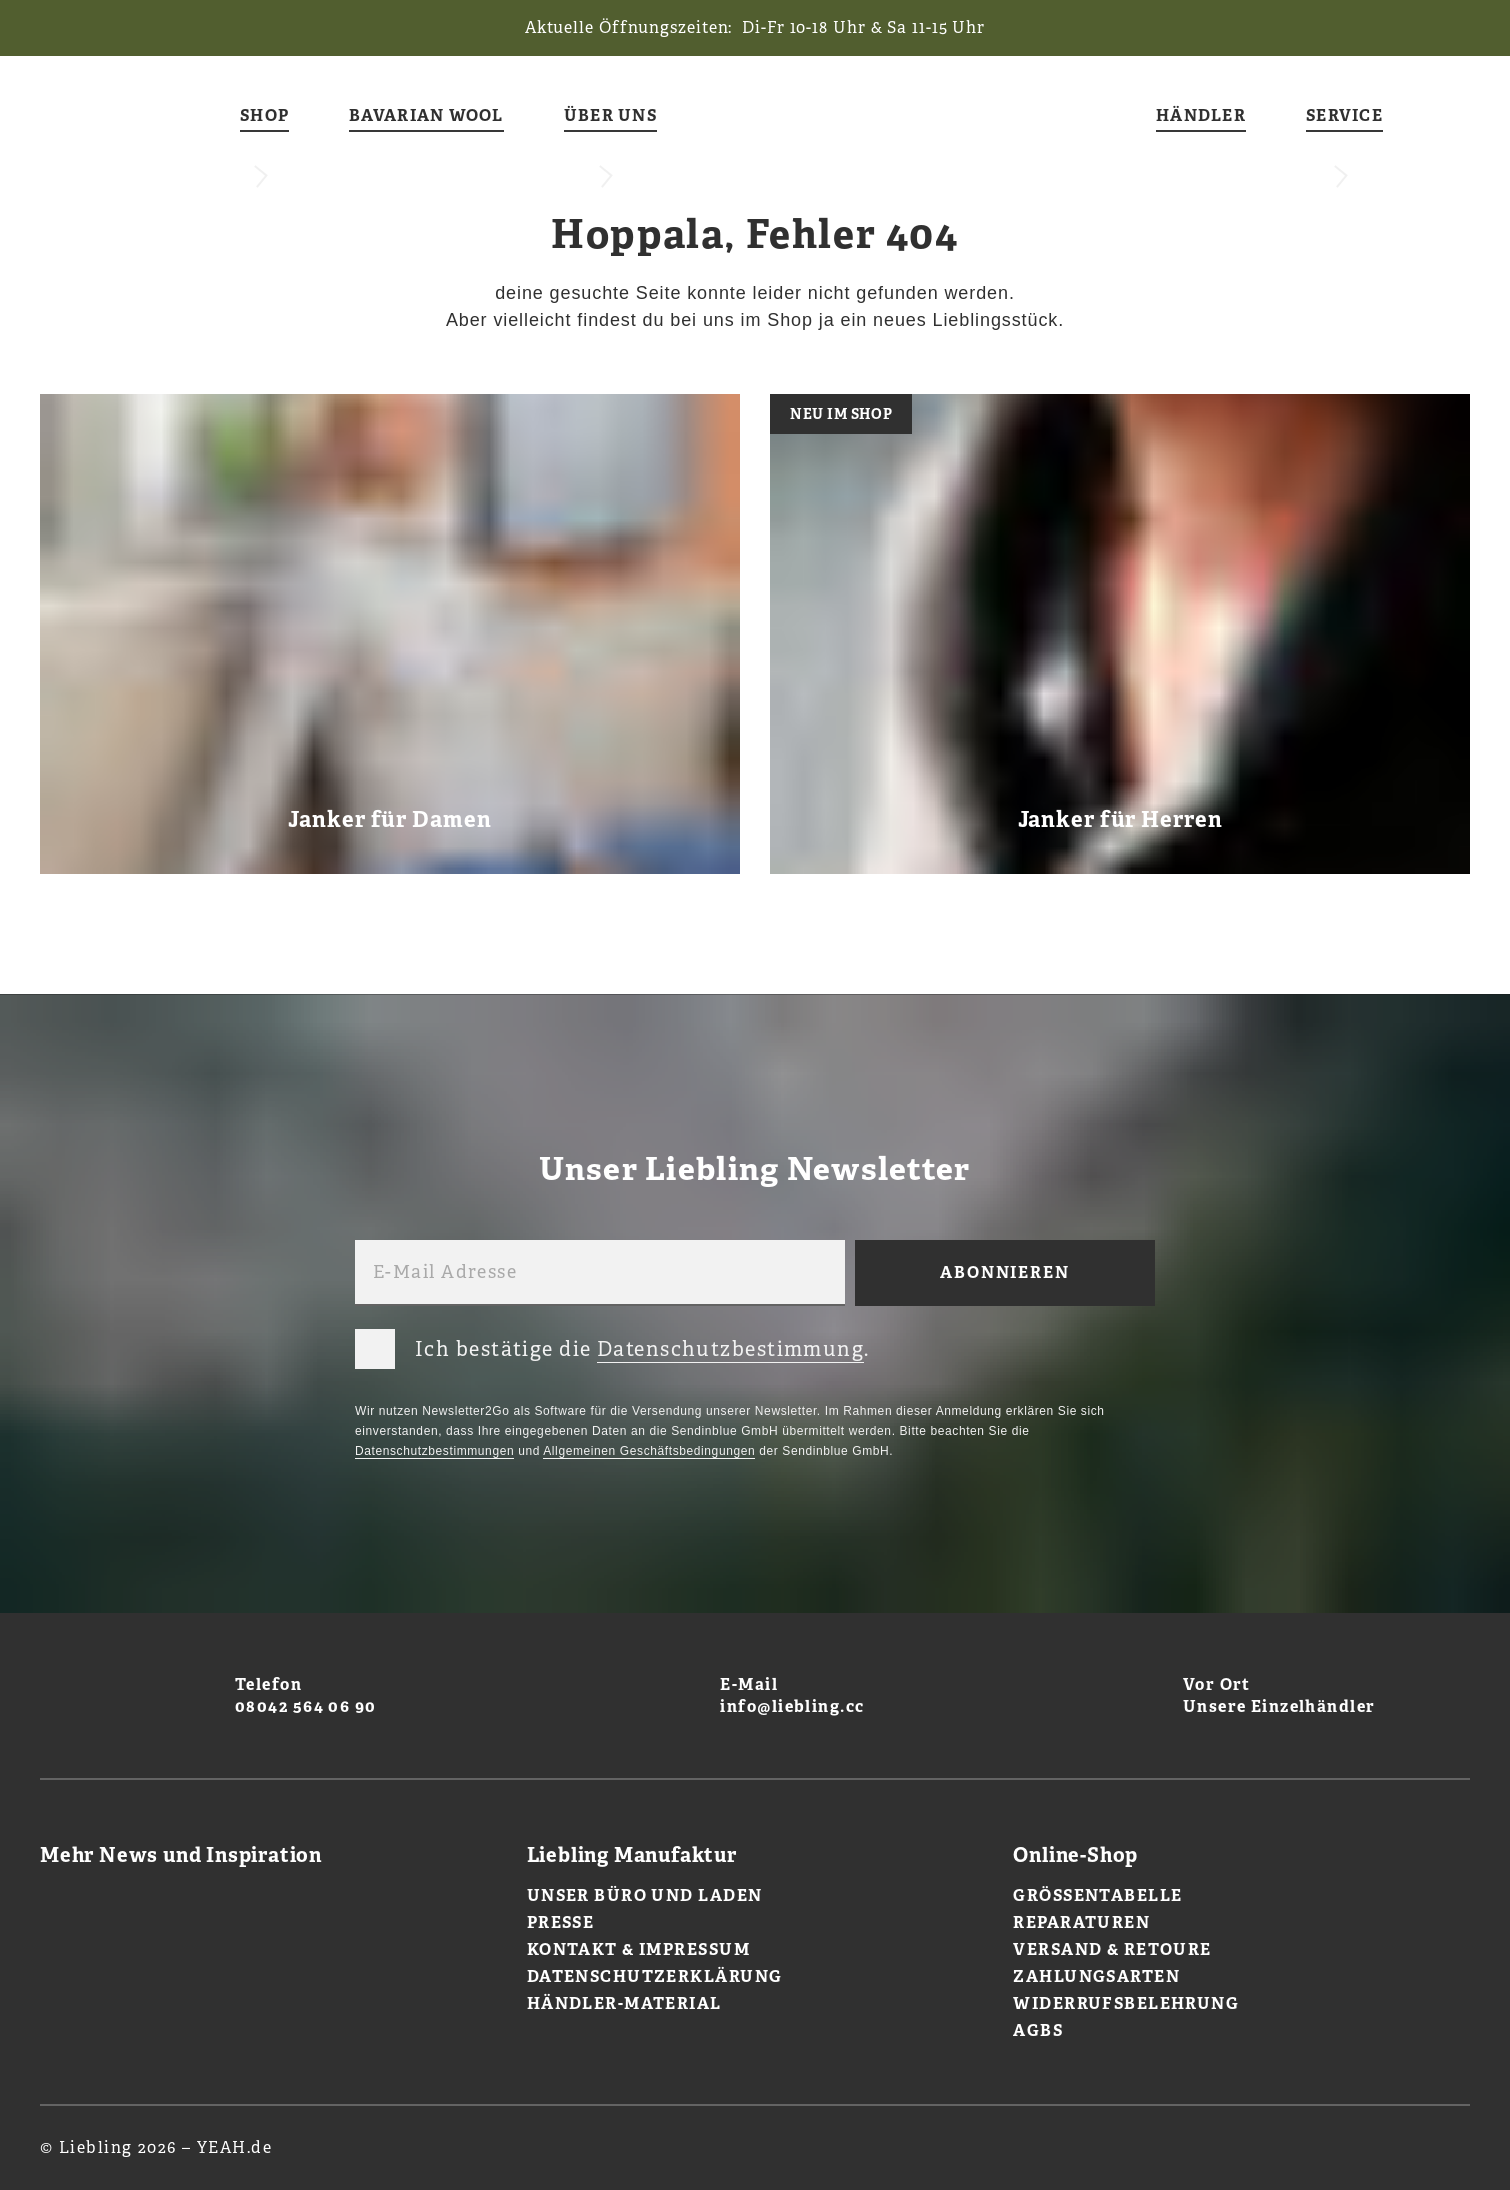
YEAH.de (234, 2147)
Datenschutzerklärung (655, 1976)
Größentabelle (1097, 1895)
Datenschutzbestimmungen (434, 1451)
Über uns (610, 116)
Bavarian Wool (426, 116)
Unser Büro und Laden (645, 1895)
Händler (1201, 116)
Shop (264, 116)
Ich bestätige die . (612, 1345)
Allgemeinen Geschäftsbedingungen (649, 1451)
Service (1344, 116)
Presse (561, 1922)
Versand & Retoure (1112, 1949)
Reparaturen (1081, 1922)
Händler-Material (624, 2003)
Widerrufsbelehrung (1126, 2003)
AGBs (1038, 2030)
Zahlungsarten (1096, 1976)
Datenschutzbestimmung (730, 1349)
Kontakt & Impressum (638, 1949)
